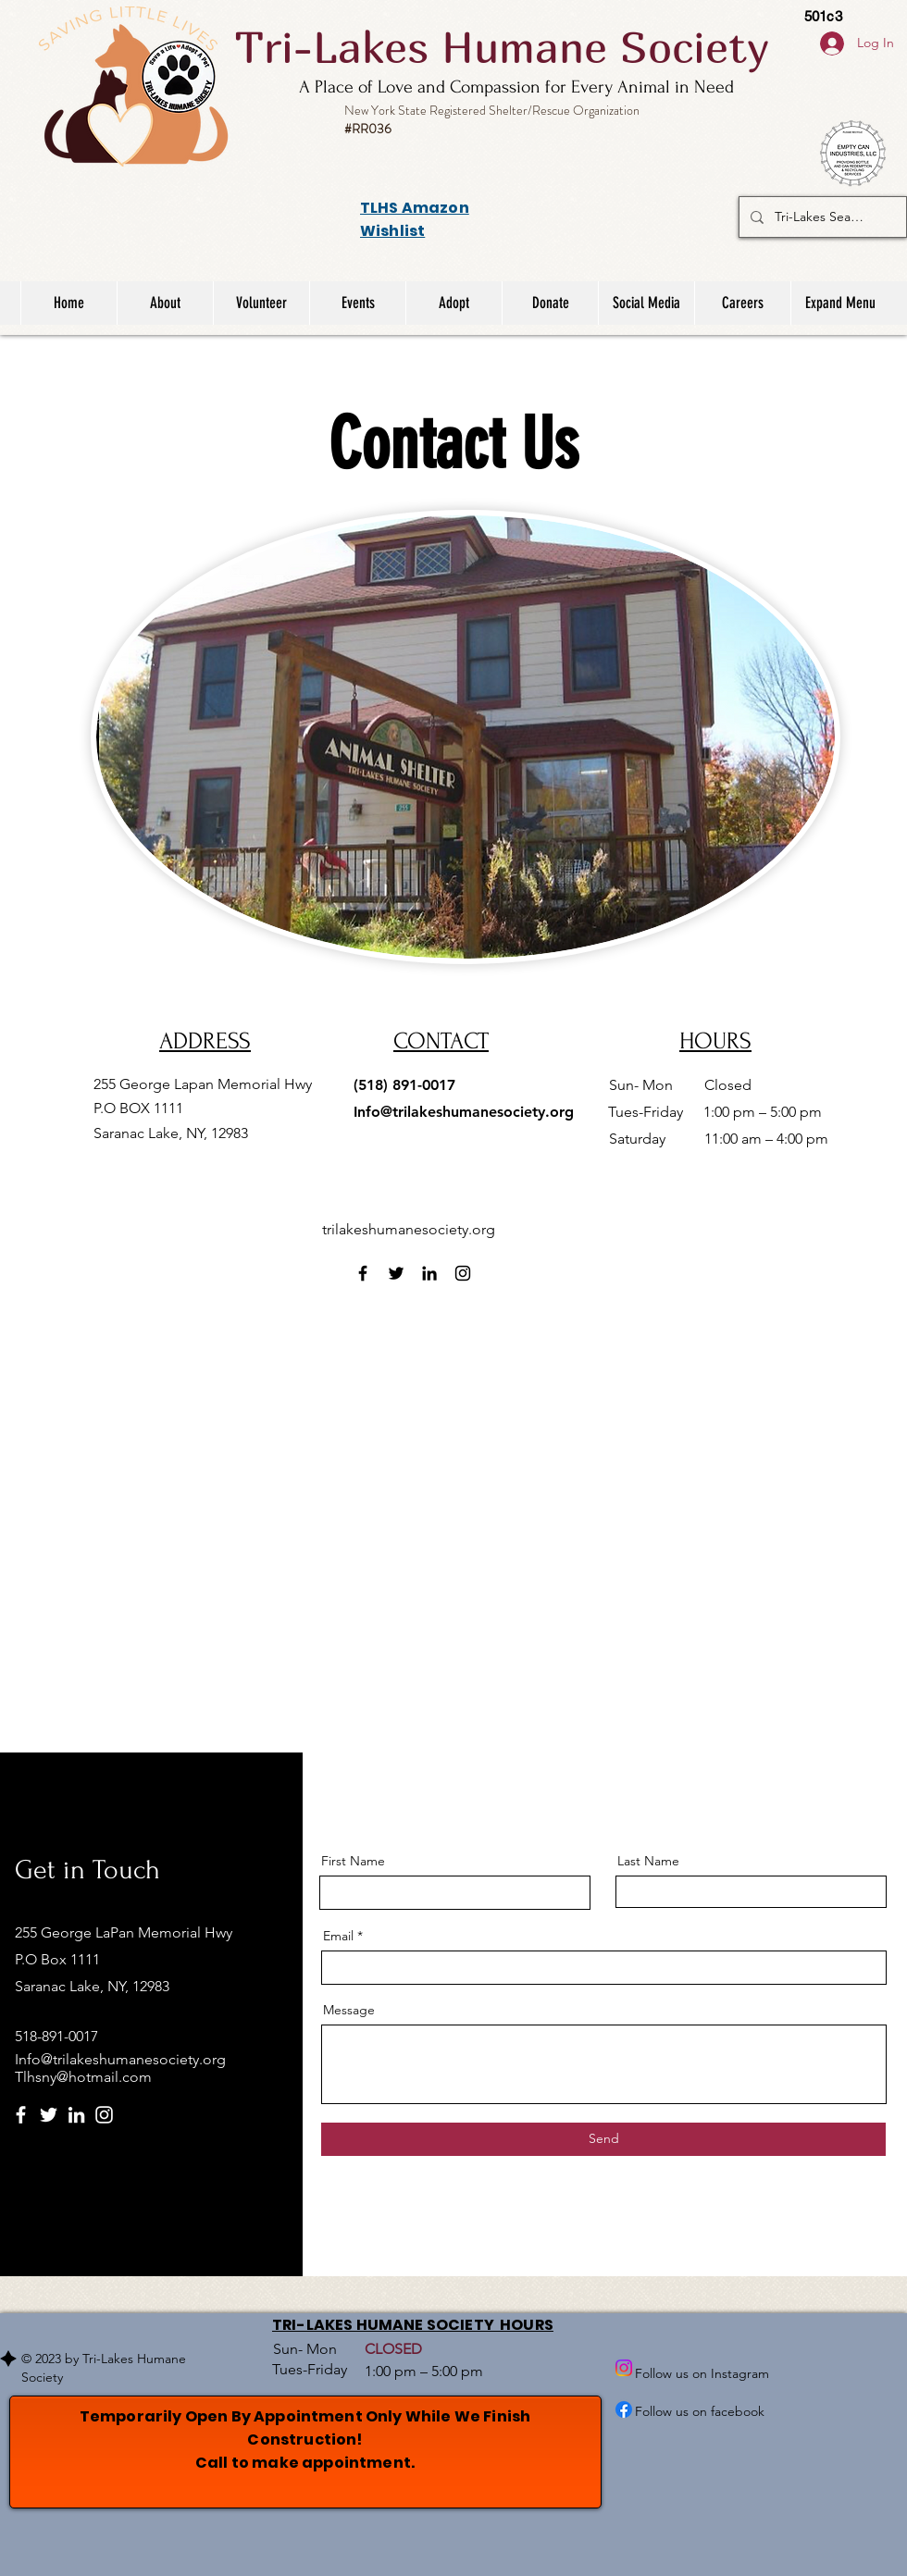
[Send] (603, 2139)
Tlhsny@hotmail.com (83, 2077)
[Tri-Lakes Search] (821, 217)
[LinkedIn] (429, 1273)
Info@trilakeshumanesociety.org (464, 1112)
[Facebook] (363, 1273)
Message (349, 2009)
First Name (353, 1860)
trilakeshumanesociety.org (408, 1229)
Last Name (648, 1860)
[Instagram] (463, 1273)
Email (338, 1935)
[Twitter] (396, 1273)
